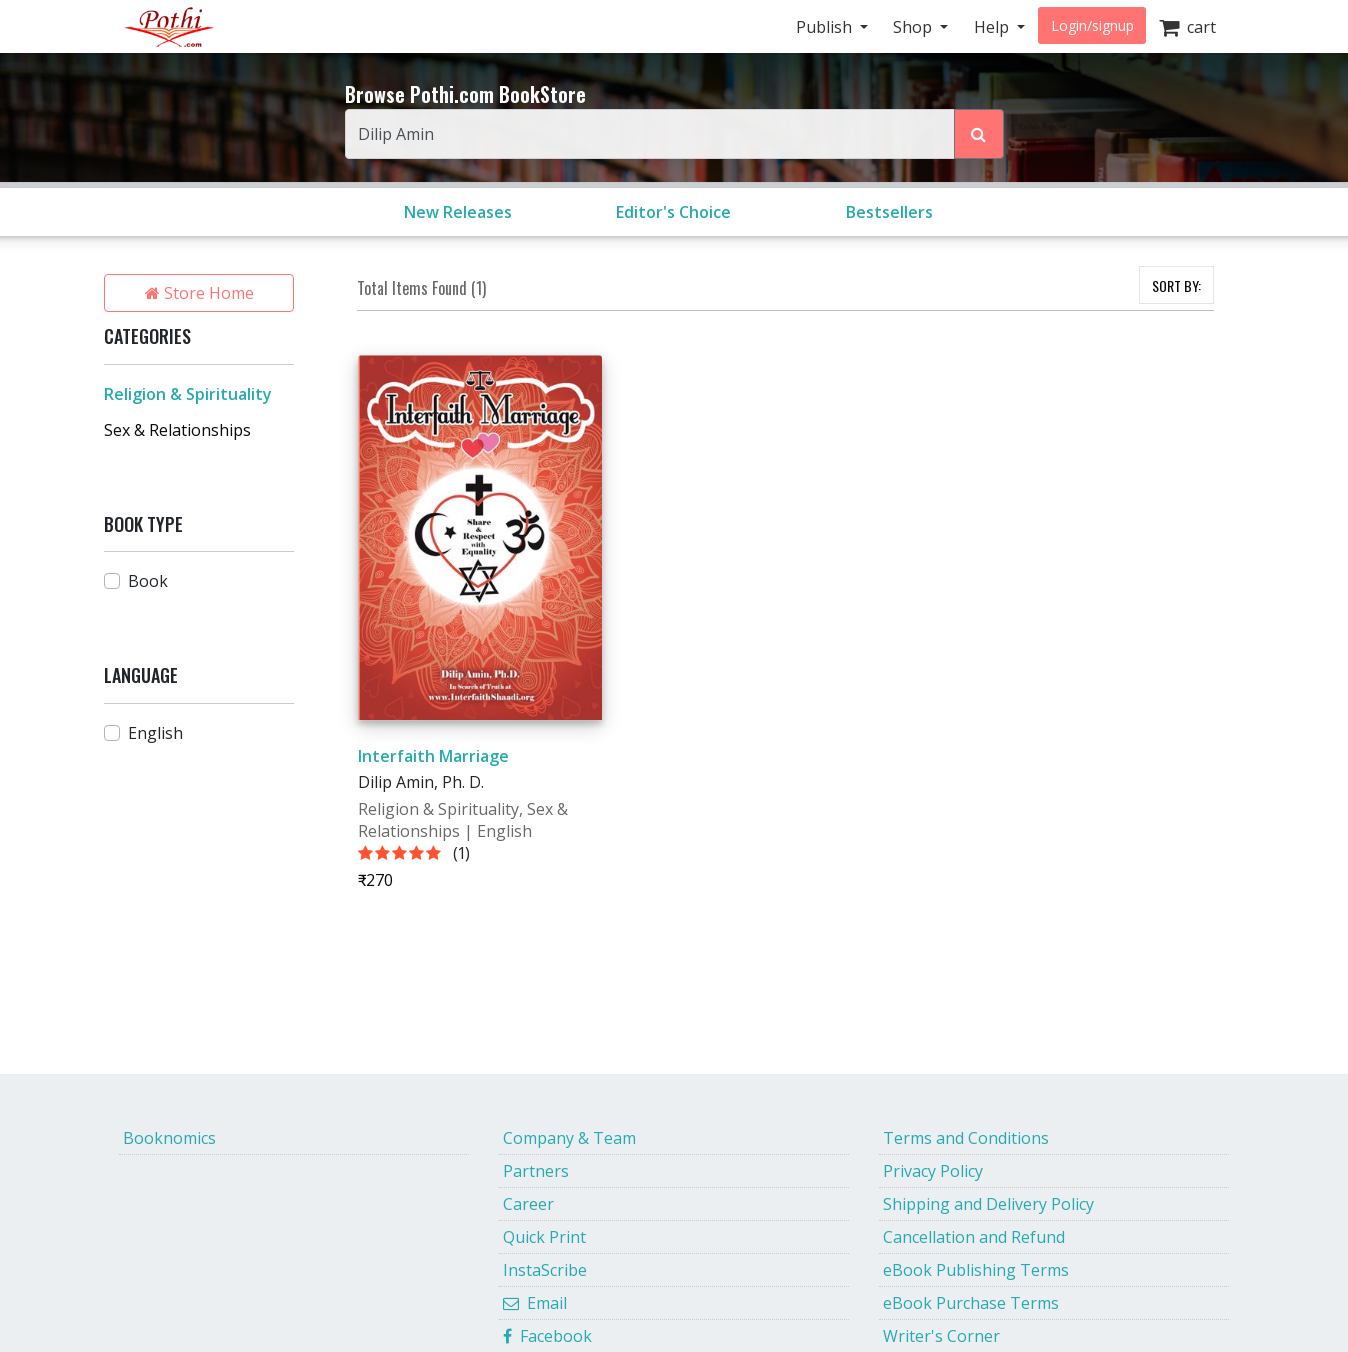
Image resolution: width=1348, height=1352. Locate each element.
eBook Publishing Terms (976, 1270)
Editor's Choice (673, 212)
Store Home (199, 293)
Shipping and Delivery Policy (988, 1204)
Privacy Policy (933, 1171)
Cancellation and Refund (974, 1237)
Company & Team (569, 1138)
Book (148, 581)
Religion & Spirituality (188, 394)
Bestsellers (889, 212)
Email (535, 1303)
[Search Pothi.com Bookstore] (979, 134)
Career (528, 1204)
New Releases (458, 212)
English (155, 733)
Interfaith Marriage (433, 756)
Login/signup (1092, 25)
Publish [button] (826, 27)
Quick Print (544, 1237)
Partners (536, 1171)
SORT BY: (1176, 285)
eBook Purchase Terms (971, 1303)
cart (1187, 27)
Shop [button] (914, 27)
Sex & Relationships (177, 430)
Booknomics (169, 1138)
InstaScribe (545, 1270)
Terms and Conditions (966, 1138)
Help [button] (993, 27)
